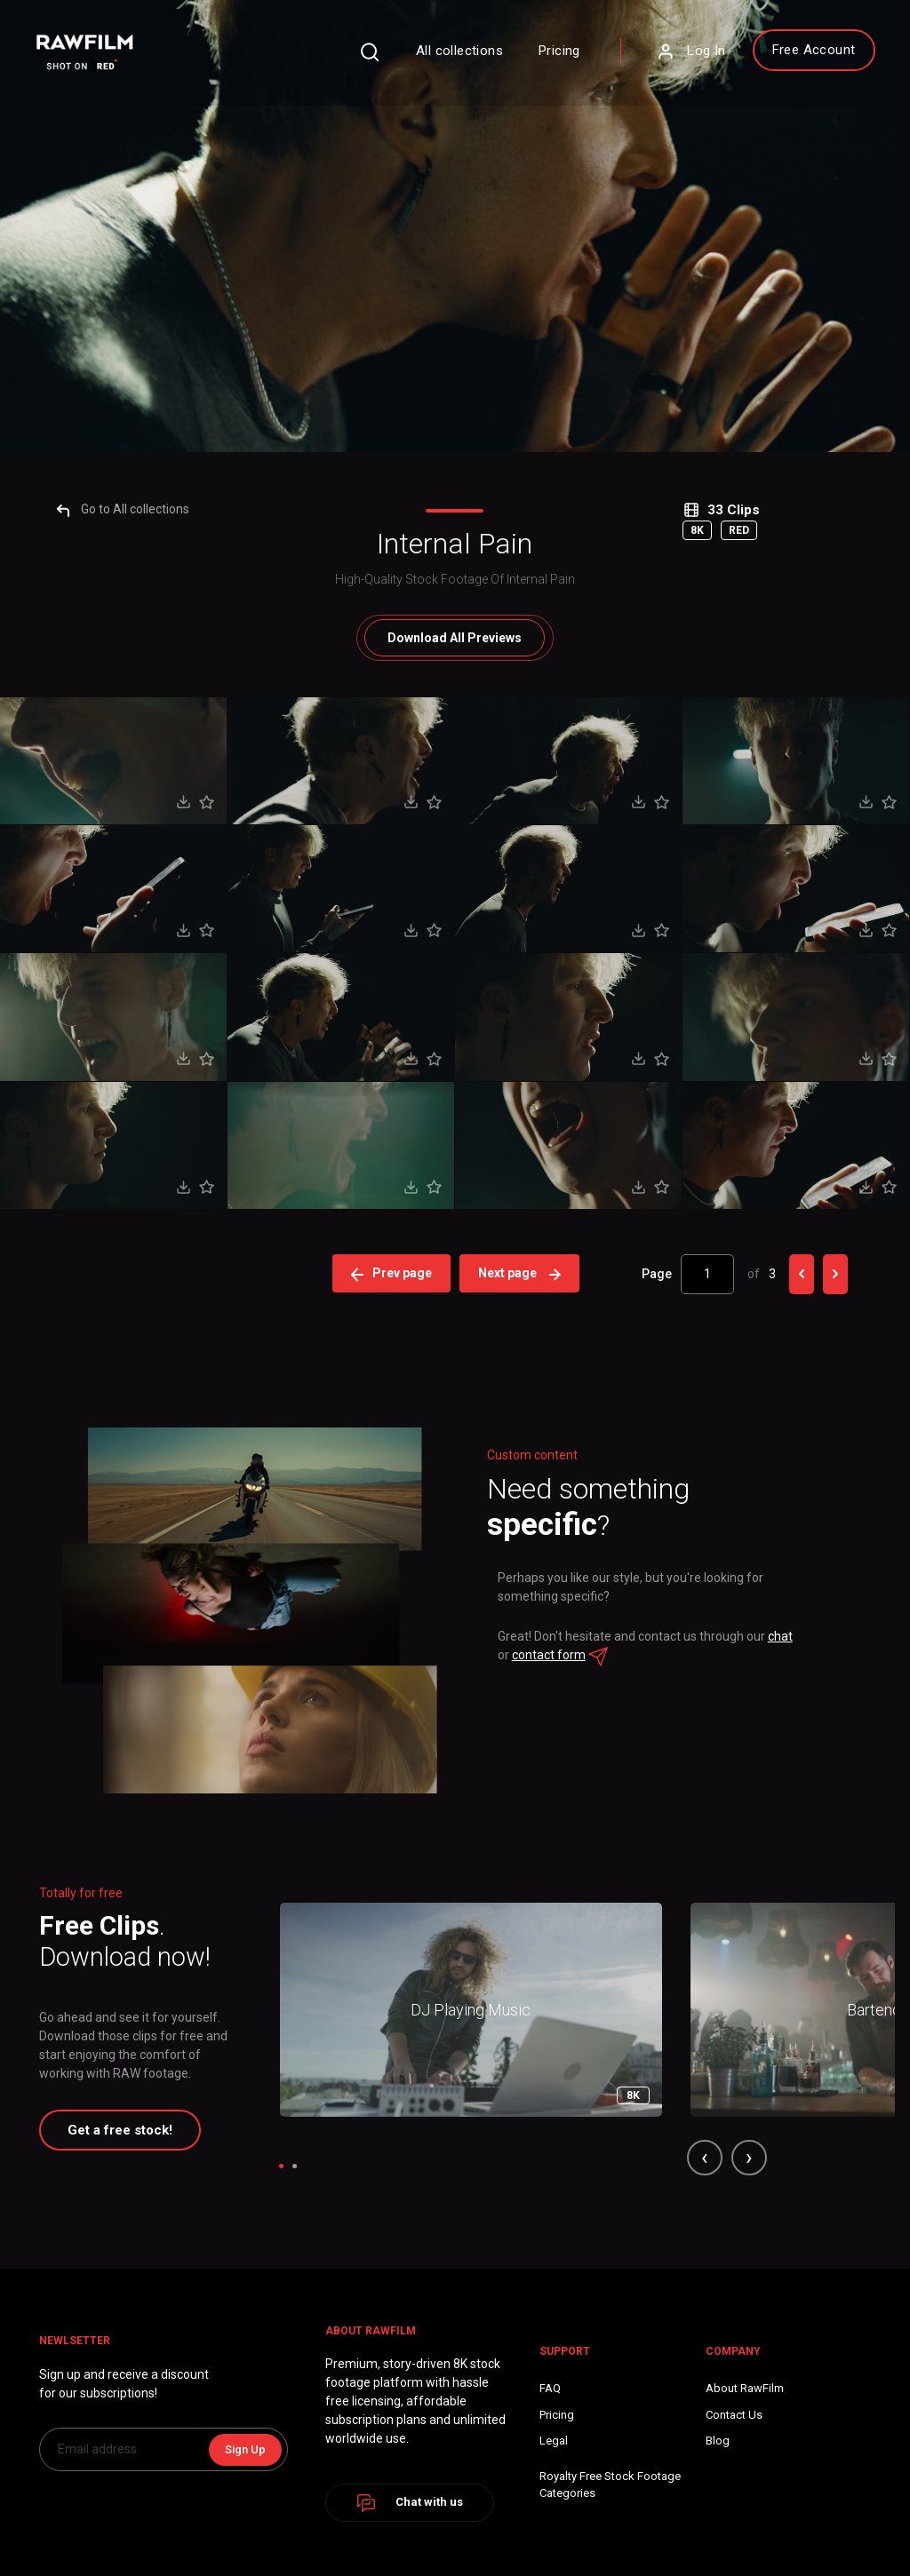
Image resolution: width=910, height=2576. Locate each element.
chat (546, 2459)
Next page (522, 2078)
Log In (667, 56)
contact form (613, 2459)
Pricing (536, 55)
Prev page (394, 2079)
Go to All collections (134, 1315)
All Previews (454, 1442)
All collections (436, 55)
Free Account (790, 54)
